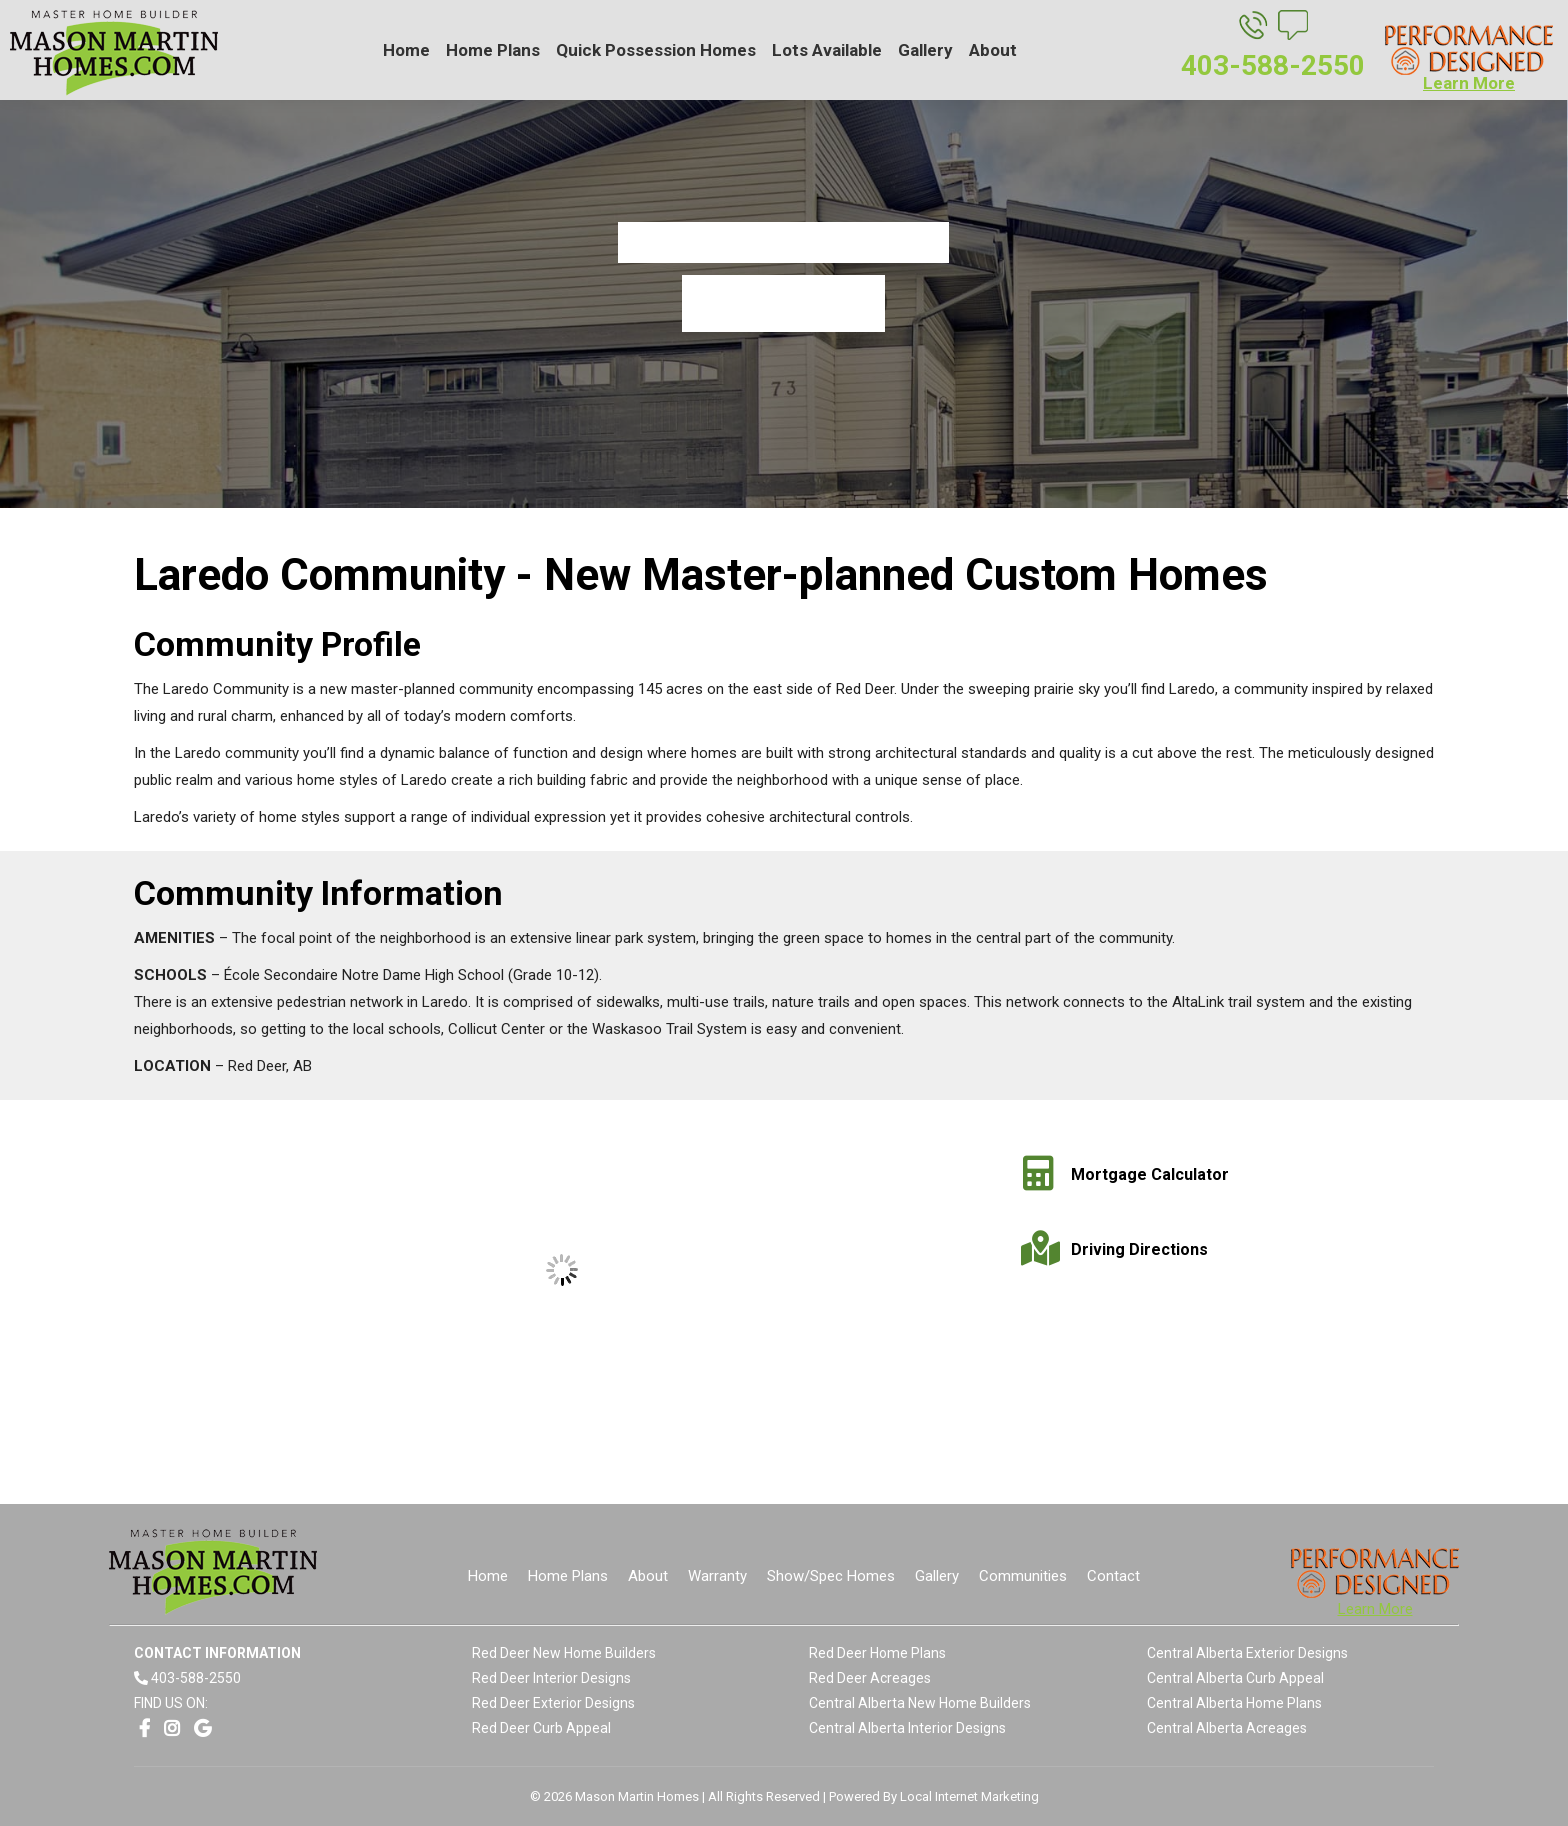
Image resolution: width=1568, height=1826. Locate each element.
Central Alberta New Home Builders (920, 1703)
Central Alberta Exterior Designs (1247, 1653)
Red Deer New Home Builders (564, 1653)
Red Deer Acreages (870, 1678)
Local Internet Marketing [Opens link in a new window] (969, 1796)
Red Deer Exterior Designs (553, 1703)
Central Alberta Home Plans (1234, 1703)
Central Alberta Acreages (1227, 1728)
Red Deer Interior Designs (551, 1678)
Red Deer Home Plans (877, 1653)
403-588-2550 (196, 1678)
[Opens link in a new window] (144, 1728)
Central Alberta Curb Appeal (1235, 1678)
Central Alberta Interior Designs (907, 1728)
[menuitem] (406, 50)
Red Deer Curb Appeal (541, 1728)
